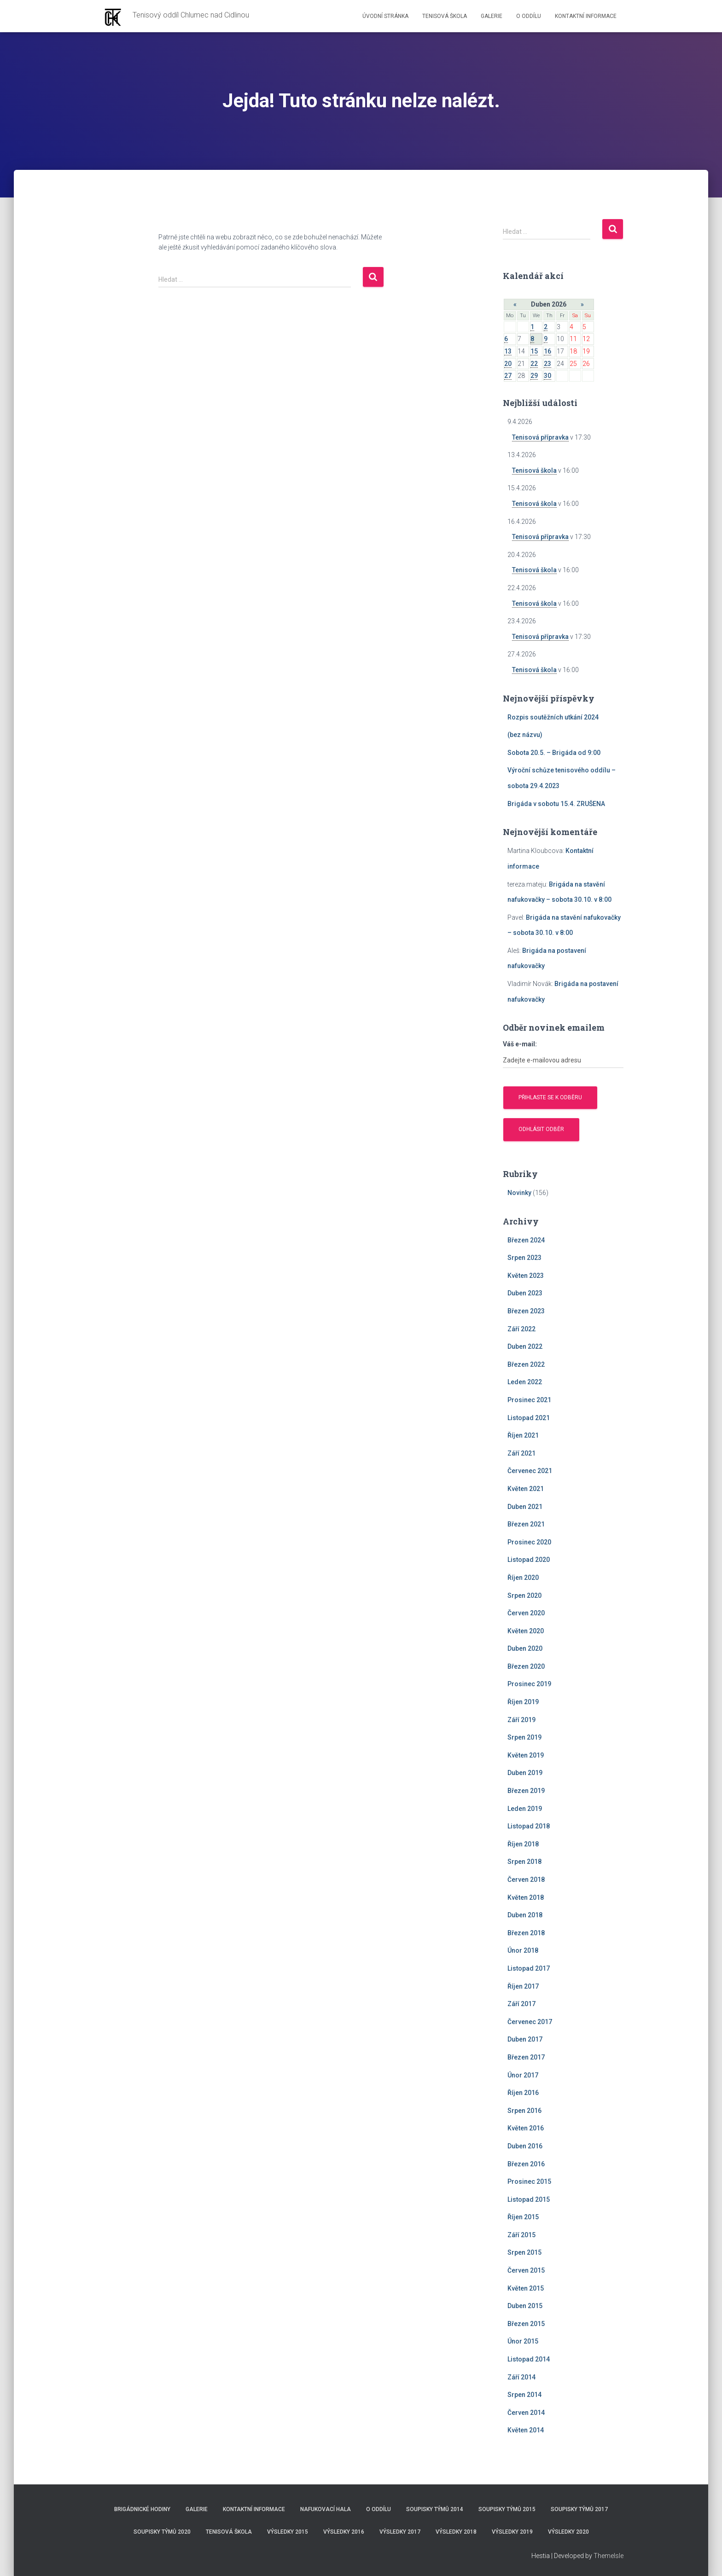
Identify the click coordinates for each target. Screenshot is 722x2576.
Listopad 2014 (528, 2359)
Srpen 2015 (524, 2252)
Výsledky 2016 (343, 2532)
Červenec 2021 (529, 1470)
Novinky (519, 1192)
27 (508, 375)
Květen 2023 (525, 1275)
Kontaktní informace (586, 16)
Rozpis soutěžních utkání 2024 (553, 717)
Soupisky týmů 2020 (162, 2532)
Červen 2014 (526, 2412)
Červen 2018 (526, 1879)
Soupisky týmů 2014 (434, 2509)
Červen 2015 (526, 2270)
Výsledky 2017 (399, 2532)
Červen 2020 (526, 1613)
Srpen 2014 (524, 2394)
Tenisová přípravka (540, 437)
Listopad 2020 (528, 1559)
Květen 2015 (525, 2288)
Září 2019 (521, 1719)
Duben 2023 (524, 1293)
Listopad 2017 (528, 1968)
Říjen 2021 (523, 1435)
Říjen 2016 (523, 2092)
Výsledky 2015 (287, 2532)
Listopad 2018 (528, 1826)
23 (547, 363)
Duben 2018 (524, 1915)
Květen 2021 (525, 1488)
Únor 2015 (522, 2341)
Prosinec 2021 (529, 1400)
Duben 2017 (524, 2039)
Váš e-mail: (520, 1044)
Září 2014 (521, 2377)
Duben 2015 (524, 2305)
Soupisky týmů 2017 (579, 2509)
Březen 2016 (526, 2164)
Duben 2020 (524, 1648)
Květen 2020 (525, 1631)
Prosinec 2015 (529, 2181)
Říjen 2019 (523, 1702)
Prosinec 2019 (529, 1684)
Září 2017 (521, 2003)
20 (508, 363)
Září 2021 (521, 1453)
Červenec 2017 (529, 2021)
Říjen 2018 (523, 1844)
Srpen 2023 (524, 1257)
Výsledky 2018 (456, 2532)
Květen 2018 (525, 1897)
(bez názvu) (524, 734)
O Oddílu (528, 16)
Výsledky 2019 (512, 2532)
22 (534, 363)
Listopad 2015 (528, 2199)
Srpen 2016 (524, 2110)
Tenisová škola (444, 16)
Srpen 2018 (524, 1861)
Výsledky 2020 (568, 2532)
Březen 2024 (526, 1240)
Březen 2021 (526, 1524)
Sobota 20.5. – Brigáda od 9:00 (553, 752)
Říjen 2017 (523, 1986)
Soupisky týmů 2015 (507, 2509)
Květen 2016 (525, 2128)
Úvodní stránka (385, 16)
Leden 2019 (524, 1808)
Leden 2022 (524, 1382)
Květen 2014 (525, 2430)
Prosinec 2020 (529, 1542)
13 (508, 351)
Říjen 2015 (523, 2217)
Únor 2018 (522, 1950)
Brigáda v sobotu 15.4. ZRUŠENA (556, 803)
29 (534, 375)
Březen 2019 (526, 1790)
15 (534, 351)
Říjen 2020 (523, 1577)
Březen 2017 (526, 2057)
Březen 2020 (526, 1666)
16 (547, 351)
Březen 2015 (526, 2323)
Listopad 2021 (528, 1417)
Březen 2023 (526, 1311)
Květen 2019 (525, 1755)
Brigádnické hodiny (142, 2509)
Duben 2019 (524, 1772)
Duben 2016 (524, 2146)
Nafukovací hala (325, 2509)
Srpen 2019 (524, 1737)
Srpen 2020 (524, 1595)
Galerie (491, 16)
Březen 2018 (526, 1933)
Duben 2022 (524, 1346)
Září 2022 (521, 1329)
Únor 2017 (522, 2075)
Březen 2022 (526, 1364)
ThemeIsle (608, 2555)
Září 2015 (521, 2235)
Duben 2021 (524, 1506)
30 (547, 375)
